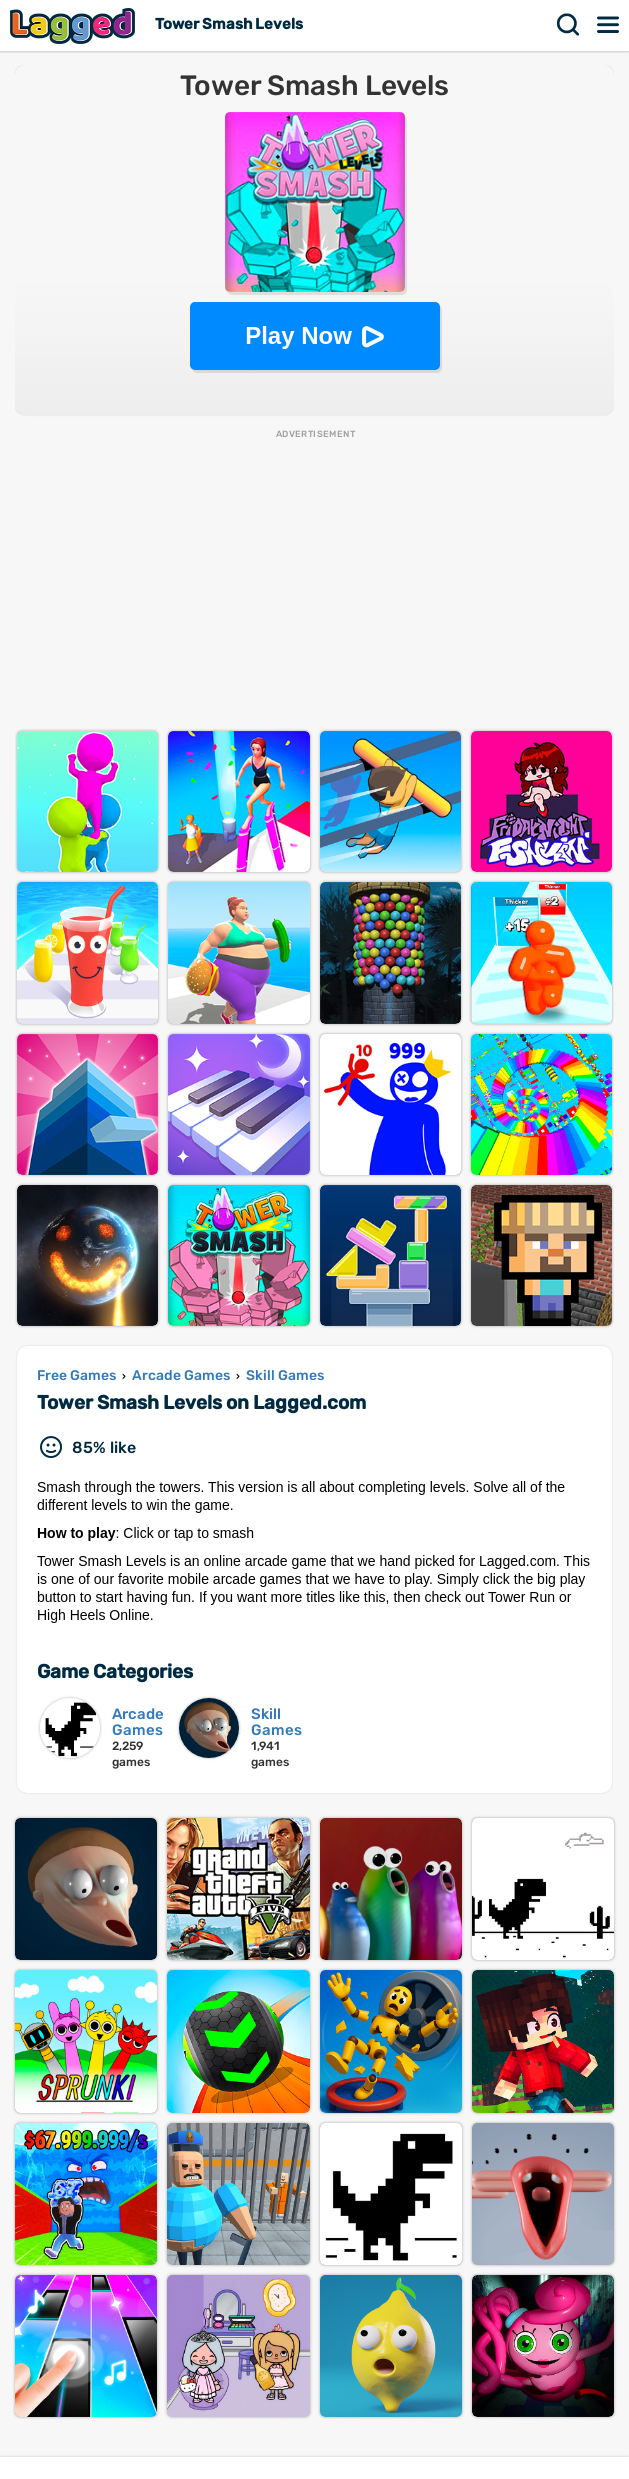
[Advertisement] (314, 581)
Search (569, 25)
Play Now (298, 335)
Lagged (75, 25)
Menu (609, 25)
